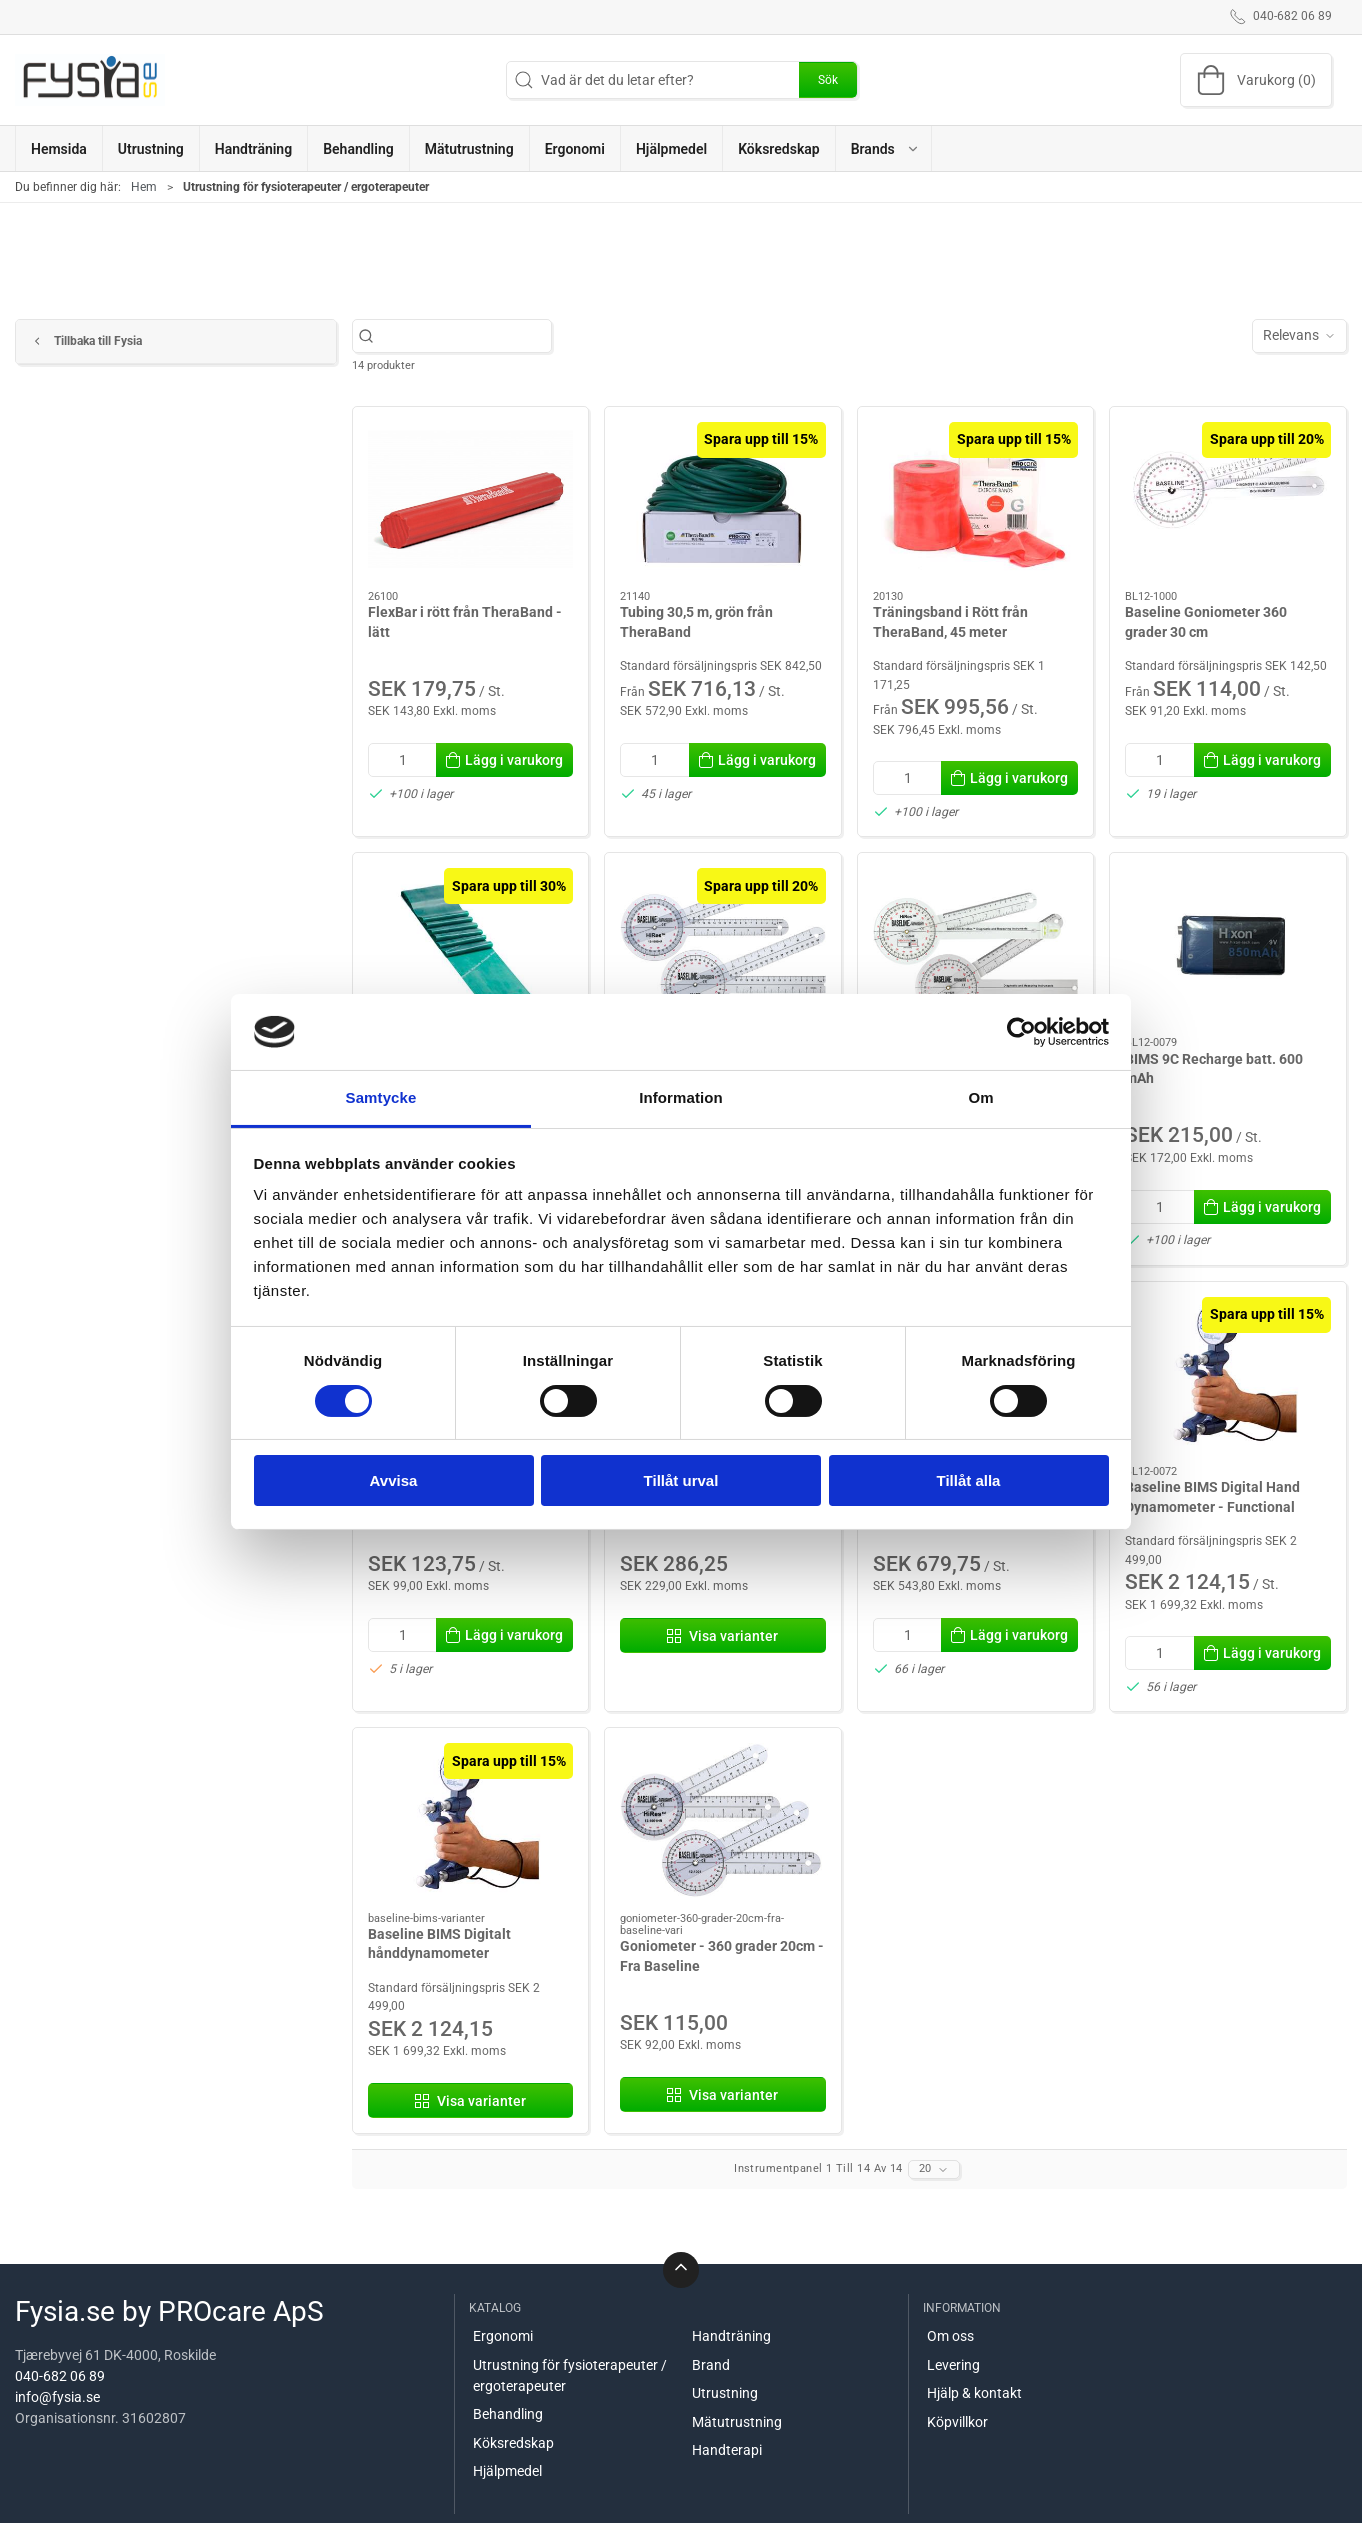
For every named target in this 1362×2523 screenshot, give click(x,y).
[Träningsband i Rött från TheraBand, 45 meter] (976, 499)
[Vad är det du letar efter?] (462, 335)
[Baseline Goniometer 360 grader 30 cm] (1228, 499)
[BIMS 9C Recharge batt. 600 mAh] (1228, 945)
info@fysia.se (57, 2397)
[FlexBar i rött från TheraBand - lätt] (471, 499)
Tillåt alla (969, 1480)
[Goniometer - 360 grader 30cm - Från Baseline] (723, 945)
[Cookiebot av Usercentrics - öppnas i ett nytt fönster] (1021, 1032)
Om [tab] (980, 1097)
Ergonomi (503, 2336)
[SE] (90, 80)
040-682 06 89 (60, 2376)
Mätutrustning (737, 2422)
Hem (144, 187)
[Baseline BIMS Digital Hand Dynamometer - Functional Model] (1228, 1374)
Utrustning (725, 2393)
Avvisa (394, 1480)
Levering (953, 2365)
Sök (828, 80)
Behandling (508, 2414)
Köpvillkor (957, 2422)
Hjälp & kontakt (974, 2393)
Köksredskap (513, 2443)
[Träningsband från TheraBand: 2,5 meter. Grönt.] (471, 945)
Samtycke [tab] (381, 1097)
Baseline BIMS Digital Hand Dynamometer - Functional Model (1212, 1506)
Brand (711, 2365)
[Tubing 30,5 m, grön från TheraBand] (723, 499)
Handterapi (727, 2450)
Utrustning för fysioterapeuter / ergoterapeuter (570, 2375)
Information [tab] (681, 1097)
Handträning (731, 2336)
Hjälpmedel (507, 2471)
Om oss (950, 2336)
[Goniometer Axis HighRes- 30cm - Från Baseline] (976, 945)
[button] (884, 148)
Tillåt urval (681, 1480)
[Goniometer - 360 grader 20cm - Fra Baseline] (723, 1820)
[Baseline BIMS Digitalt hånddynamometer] (471, 1820)
